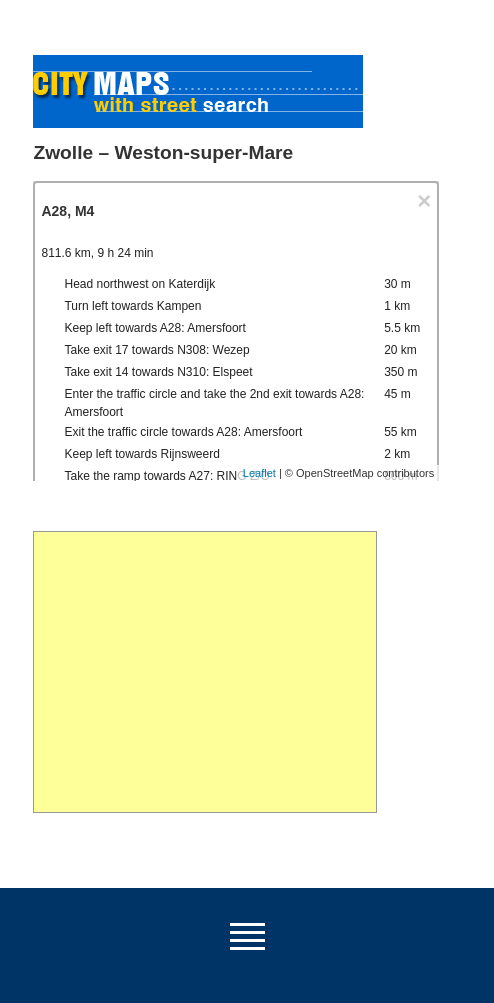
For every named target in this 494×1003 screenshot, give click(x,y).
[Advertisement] (205, 672)
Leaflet (259, 473)
